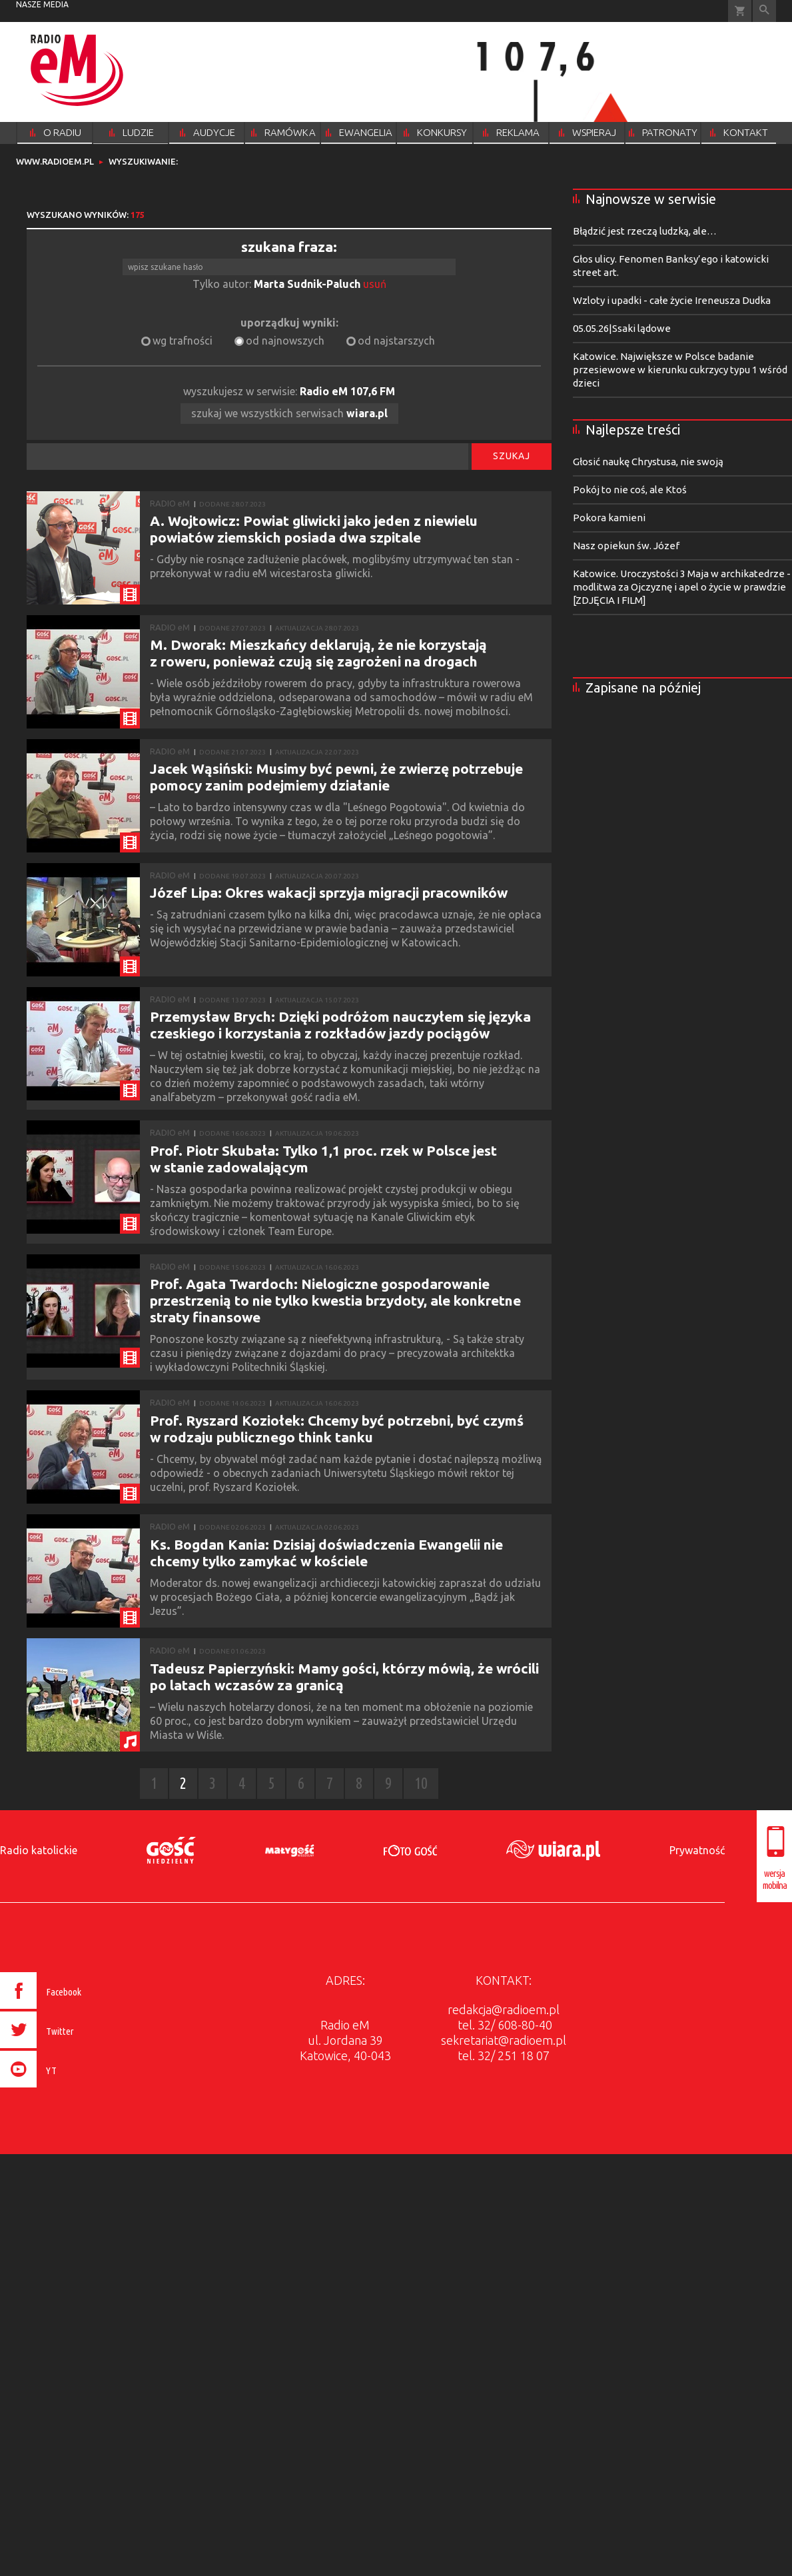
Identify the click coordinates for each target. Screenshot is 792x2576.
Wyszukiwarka (764, 11)
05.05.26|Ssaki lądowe (622, 328)
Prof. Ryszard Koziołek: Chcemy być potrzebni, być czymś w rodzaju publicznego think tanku (337, 1428)
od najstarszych (396, 341)
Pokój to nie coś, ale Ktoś (630, 489)
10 (421, 1783)
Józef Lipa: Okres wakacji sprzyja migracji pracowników (329, 892)
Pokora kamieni (609, 517)
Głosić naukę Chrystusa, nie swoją (648, 461)
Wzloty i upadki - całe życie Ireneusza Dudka (672, 300)
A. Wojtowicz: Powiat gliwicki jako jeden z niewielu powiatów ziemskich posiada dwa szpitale (314, 529)
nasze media (42, 4)
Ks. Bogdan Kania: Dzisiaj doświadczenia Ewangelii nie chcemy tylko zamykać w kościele (326, 1552)
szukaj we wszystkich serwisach (289, 413)
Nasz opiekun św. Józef (626, 545)
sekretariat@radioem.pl (503, 2040)
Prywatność (697, 1850)
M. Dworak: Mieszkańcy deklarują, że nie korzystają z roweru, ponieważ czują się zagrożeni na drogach (318, 653)
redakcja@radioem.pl (504, 2009)
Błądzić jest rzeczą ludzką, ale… (645, 231)
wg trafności (182, 341)
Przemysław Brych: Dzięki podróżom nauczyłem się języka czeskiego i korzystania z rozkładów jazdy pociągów (340, 1024)
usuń (374, 284)
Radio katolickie (38, 1850)
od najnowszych (285, 341)
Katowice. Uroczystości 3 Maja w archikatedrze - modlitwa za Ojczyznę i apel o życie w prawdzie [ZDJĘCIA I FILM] (682, 587)
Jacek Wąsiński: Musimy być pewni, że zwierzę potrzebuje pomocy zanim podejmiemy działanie (336, 776)
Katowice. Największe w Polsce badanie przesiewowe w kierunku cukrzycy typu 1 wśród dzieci (680, 370)
